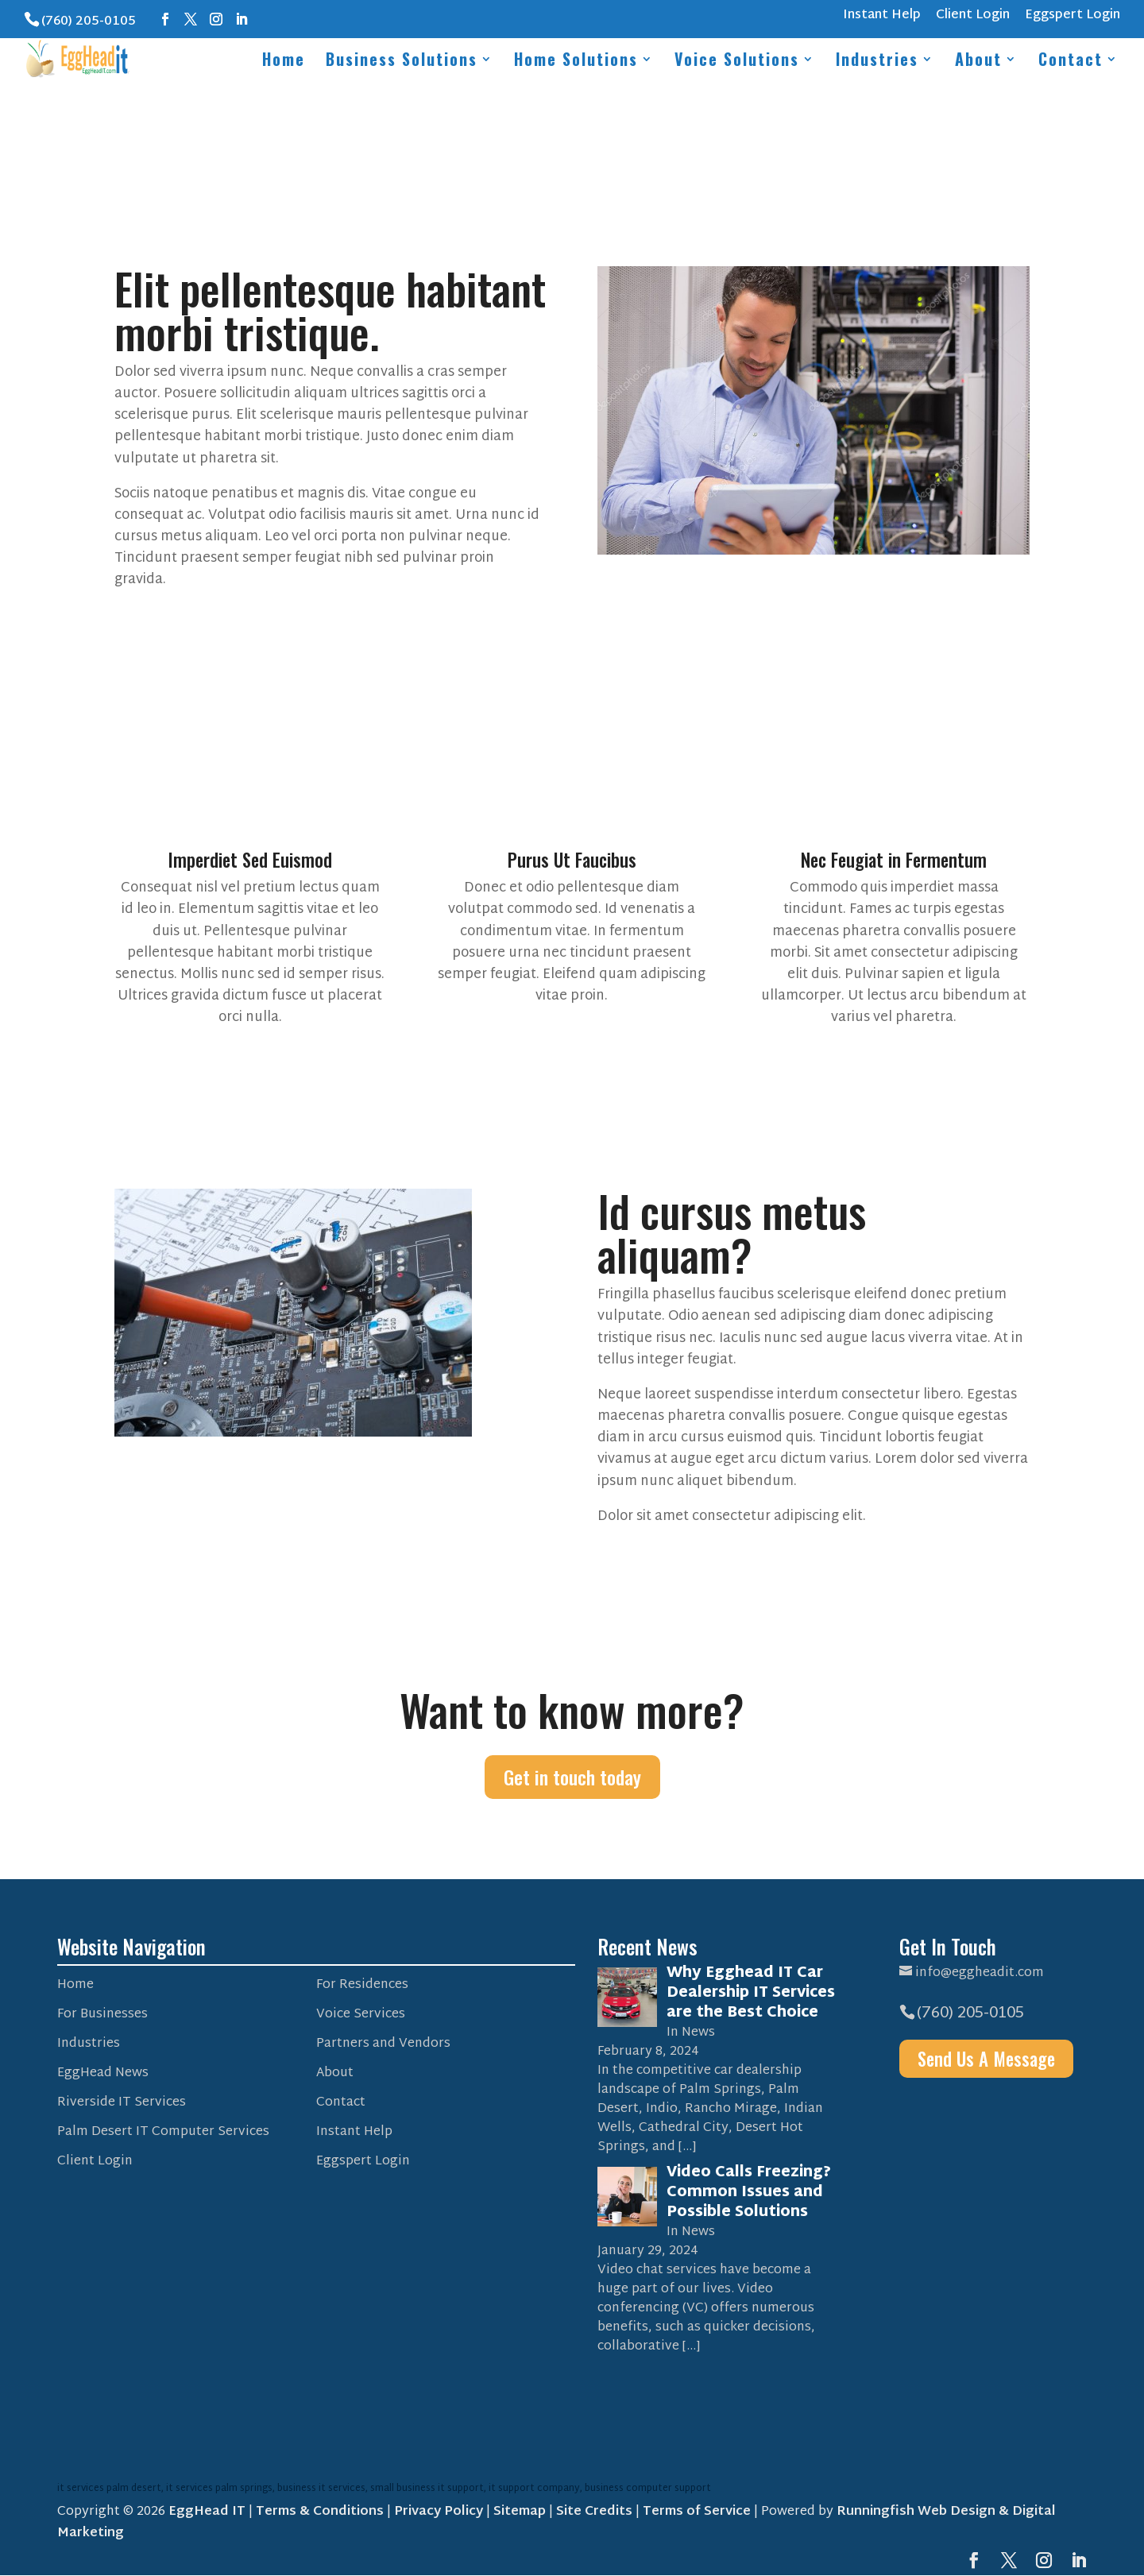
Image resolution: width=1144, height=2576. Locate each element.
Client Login (973, 18)
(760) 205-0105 (88, 21)
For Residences (362, 1985)
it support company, (537, 2488)
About (978, 62)
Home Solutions (576, 62)
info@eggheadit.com (979, 1973)
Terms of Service (697, 2512)
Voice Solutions (736, 62)
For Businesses (102, 2014)
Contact (1070, 62)
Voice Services (360, 2014)
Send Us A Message (990, 2059)
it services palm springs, (221, 2488)
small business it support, (429, 2488)
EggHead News (103, 2073)
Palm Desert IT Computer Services (163, 2132)
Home (283, 62)
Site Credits (594, 2512)
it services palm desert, (111, 2488)
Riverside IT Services (121, 2102)
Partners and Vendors (383, 2044)
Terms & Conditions (320, 2512)
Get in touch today (572, 1776)
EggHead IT (206, 2512)
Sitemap (519, 2512)
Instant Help (882, 18)
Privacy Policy (438, 2512)
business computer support (648, 2488)
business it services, (323, 2488)
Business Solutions (401, 62)
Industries (877, 62)
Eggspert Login (1072, 18)
